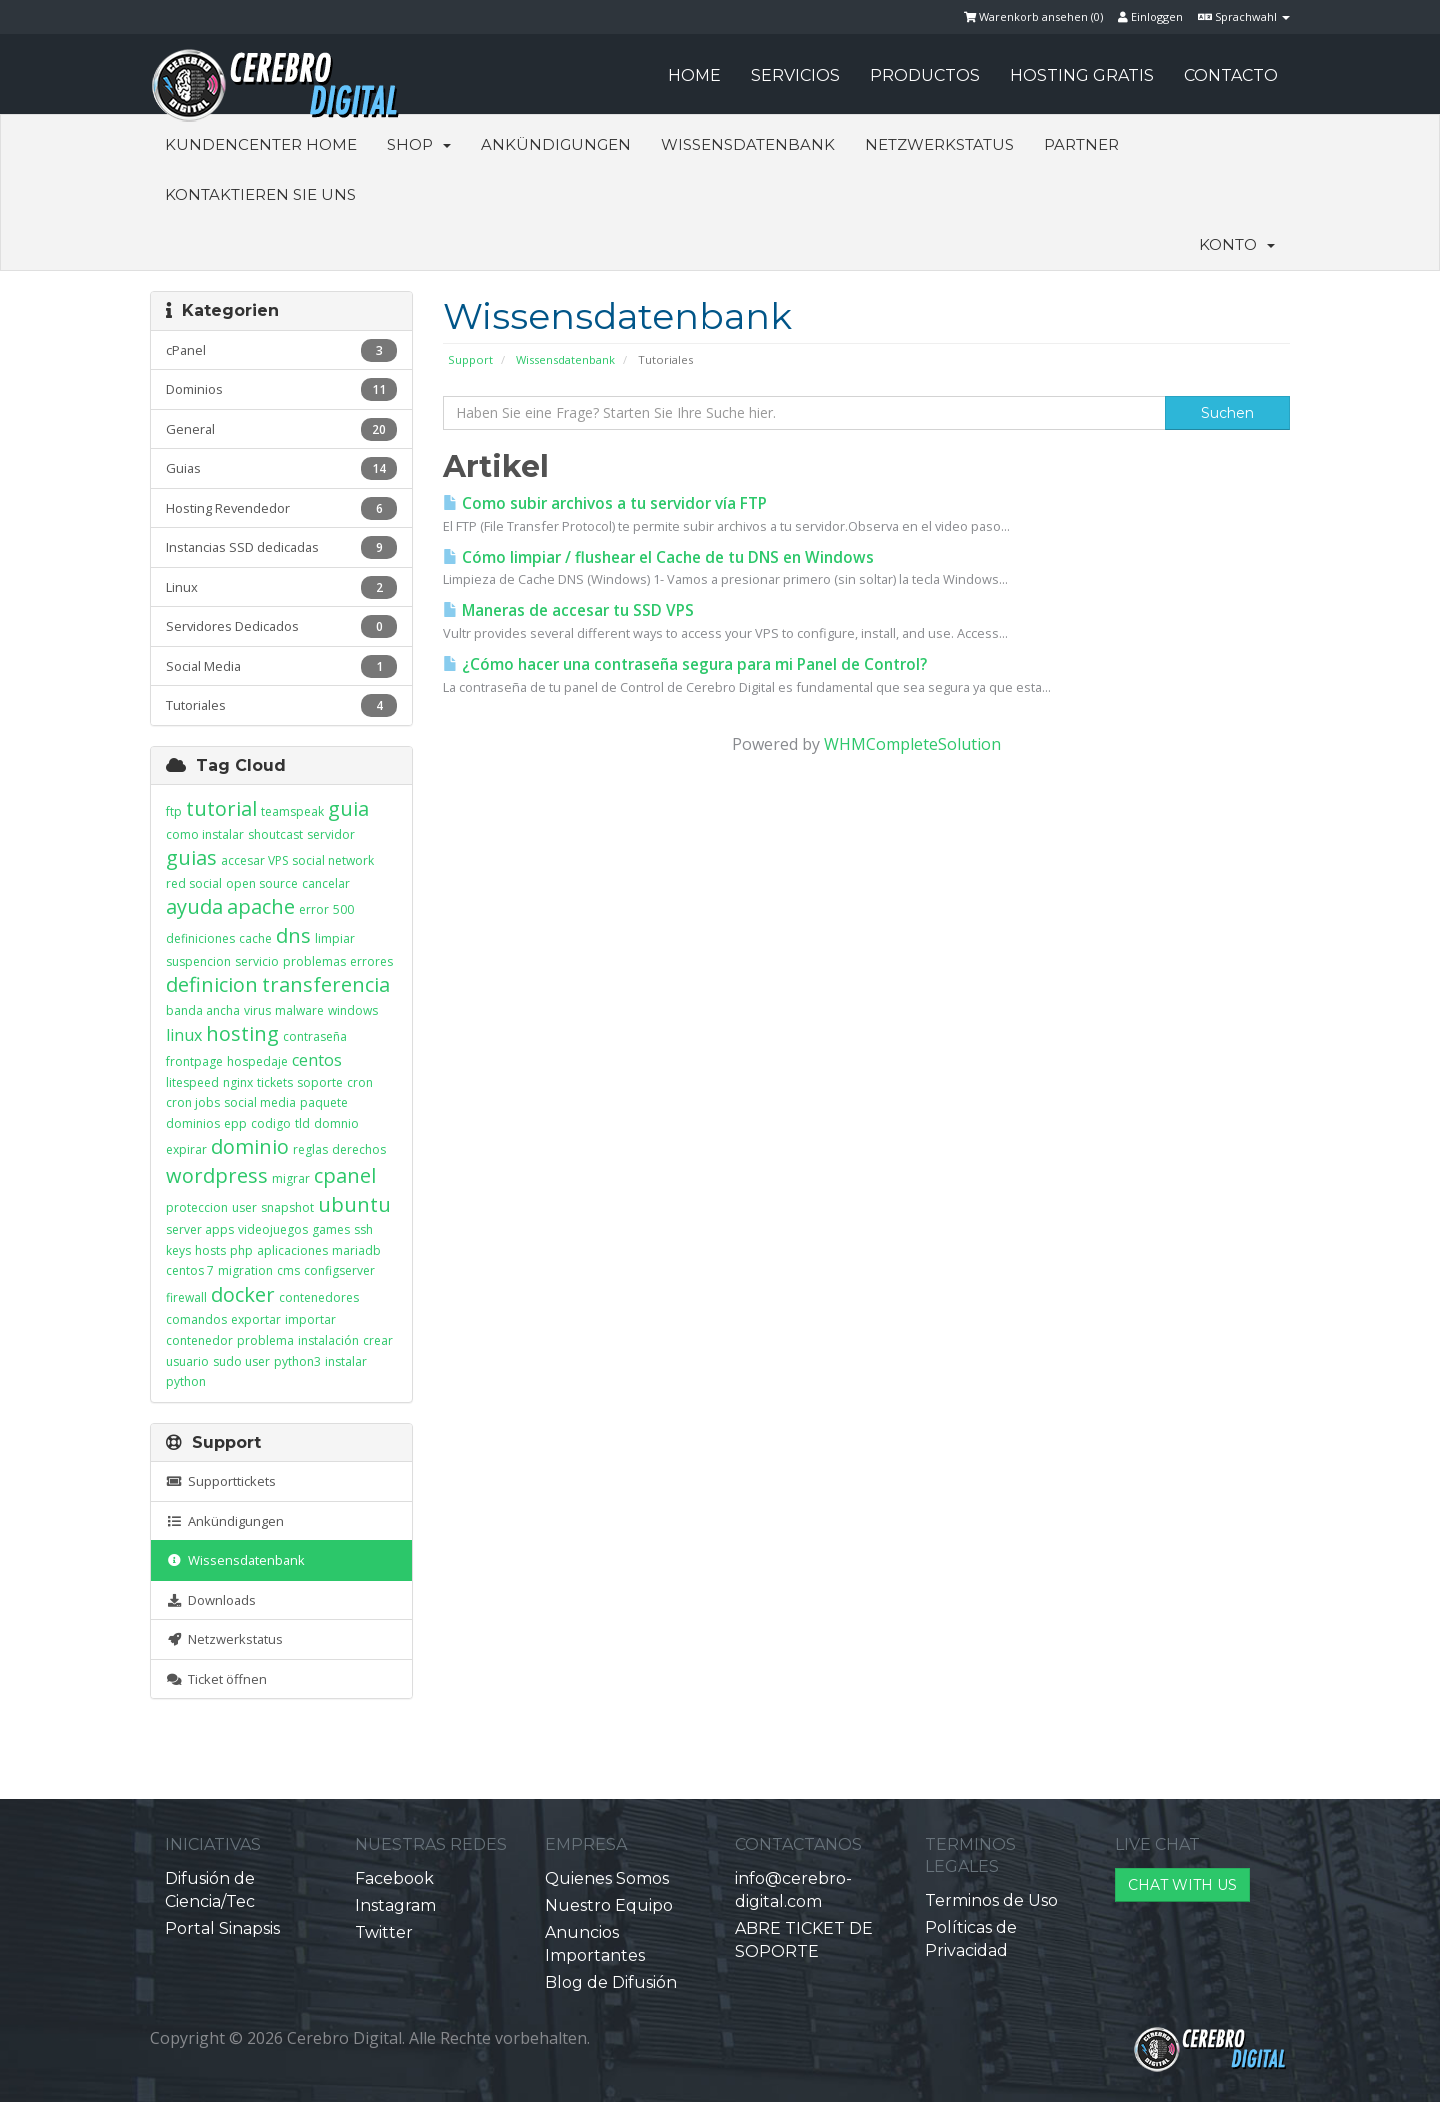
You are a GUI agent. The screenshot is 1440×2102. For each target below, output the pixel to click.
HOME (694, 75)
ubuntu (354, 1204)
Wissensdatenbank (748, 144)
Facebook (394, 1878)
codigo (271, 1123)
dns (293, 935)
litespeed (192, 1082)
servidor (331, 834)
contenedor (199, 1340)
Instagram (395, 1905)
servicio (257, 961)
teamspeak (292, 811)
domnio (336, 1123)
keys (178, 1250)
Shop (419, 144)
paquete (324, 1102)
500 (343, 909)
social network (333, 860)
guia (348, 808)
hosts (210, 1250)
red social (194, 883)
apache (261, 906)
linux (184, 1035)
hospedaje (257, 1061)
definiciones (200, 938)
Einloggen (1150, 16)
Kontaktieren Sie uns (260, 194)
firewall (186, 1297)
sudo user (241, 1361)
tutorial (221, 808)
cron (360, 1082)
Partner (1081, 144)
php (241, 1250)
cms (288, 1270)
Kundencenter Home (261, 144)
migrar (291, 1178)
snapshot (287, 1207)
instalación (328, 1340)
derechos (359, 1149)
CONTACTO (1231, 75)
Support (470, 359)
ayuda (194, 906)
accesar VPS (254, 860)
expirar (186, 1149)
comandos (196, 1319)
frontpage (194, 1061)
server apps (200, 1229)
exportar (256, 1319)
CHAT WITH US (1182, 1885)
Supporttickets (221, 1481)
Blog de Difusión (611, 1982)
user (244, 1207)
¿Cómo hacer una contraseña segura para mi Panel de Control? (685, 664)
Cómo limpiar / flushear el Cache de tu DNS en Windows (658, 557)
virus (257, 1010)
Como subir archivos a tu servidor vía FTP (605, 503)
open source (262, 883)
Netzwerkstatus (939, 144)
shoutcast (275, 834)
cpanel (345, 1175)
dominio (250, 1146)
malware (299, 1010)
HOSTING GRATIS (1082, 75)
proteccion (197, 1207)
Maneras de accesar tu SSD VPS (568, 610)
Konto (1237, 244)
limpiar (335, 938)
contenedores (319, 1297)
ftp (174, 811)
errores (371, 961)
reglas (310, 1149)
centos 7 (190, 1270)
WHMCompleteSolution (912, 744)
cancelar (326, 883)
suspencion (198, 961)
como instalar (205, 834)
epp (235, 1123)
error (314, 909)
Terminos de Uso (991, 1900)
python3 (297, 1361)
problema (265, 1340)
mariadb (356, 1250)
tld (302, 1123)
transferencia (326, 984)
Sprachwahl (1244, 16)
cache (255, 938)
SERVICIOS (795, 75)
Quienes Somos (607, 1878)
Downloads (211, 1600)
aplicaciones (292, 1250)
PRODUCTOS (925, 75)
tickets (275, 1082)
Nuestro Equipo (609, 1905)
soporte (320, 1082)
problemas (314, 961)
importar (310, 1319)
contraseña (315, 1036)
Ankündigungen (556, 144)
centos (317, 1060)
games (331, 1229)
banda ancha (203, 1010)
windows (353, 1010)
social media (260, 1102)
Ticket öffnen (216, 1679)
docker (243, 1294)
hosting (242, 1033)
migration (245, 1270)
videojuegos (273, 1229)
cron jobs (193, 1102)
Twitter (384, 1932)
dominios (193, 1123)
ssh (363, 1229)
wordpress (217, 1175)
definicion (212, 984)
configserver (339, 1270)
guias (191, 857)
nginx (238, 1082)
